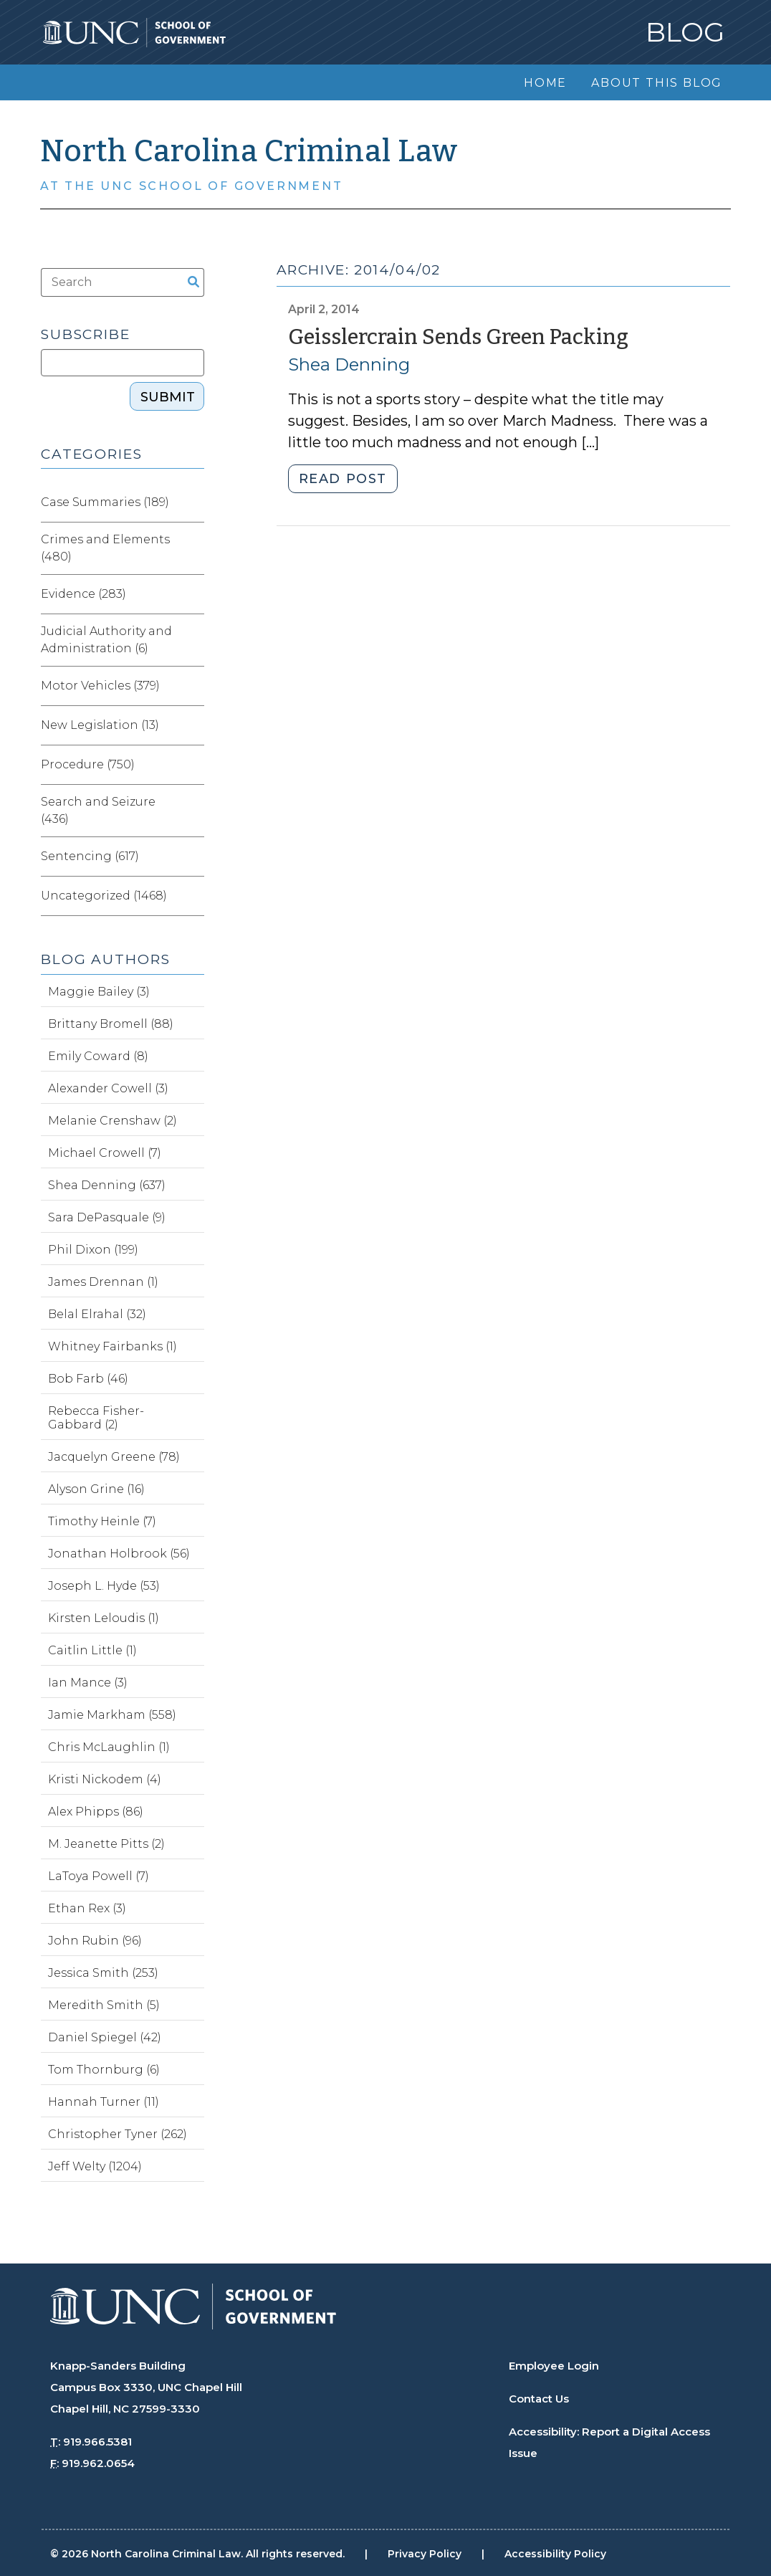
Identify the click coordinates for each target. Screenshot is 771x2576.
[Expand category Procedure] (192, 764)
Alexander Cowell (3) (108, 1088)
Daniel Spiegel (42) (104, 2037)
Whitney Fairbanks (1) (112, 1346)
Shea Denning (349, 364)
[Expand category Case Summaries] (192, 502)
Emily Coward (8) (98, 1056)
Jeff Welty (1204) (95, 2166)
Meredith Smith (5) (104, 2005)
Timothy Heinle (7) (102, 1521)
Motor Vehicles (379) (100, 685)
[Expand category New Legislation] (192, 725)
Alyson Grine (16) (96, 1489)
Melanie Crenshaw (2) (112, 1120)
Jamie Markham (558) (112, 1715)
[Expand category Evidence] (192, 594)
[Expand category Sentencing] (192, 856)
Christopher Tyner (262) (117, 2134)
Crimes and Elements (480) (105, 548)
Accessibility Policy (555, 2553)
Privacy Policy (424, 2553)
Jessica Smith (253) (103, 1973)
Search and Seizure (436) (98, 810)
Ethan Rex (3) (87, 1908)
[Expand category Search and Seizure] (192, 810)
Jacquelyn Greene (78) (114, 1457)
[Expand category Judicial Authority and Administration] (192, 640)
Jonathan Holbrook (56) (119, 1553)
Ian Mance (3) (88, 1682)
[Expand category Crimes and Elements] (192, 548)
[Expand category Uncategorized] (192, 896)
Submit (167, 397)
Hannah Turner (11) (103, 2102)
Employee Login (554, 2365)
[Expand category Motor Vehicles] (192, 686)
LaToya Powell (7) (98, 1876)
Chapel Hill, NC (89, 2408)
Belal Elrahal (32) (97, 1314)
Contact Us (539, 2398)
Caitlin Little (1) (92, 1650)
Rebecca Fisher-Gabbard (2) (96, 1417)
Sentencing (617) (90, 856)
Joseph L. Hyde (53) (104, 1586)
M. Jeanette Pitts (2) (106, 1844)
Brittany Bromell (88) (110, 1024)
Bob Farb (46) (88, 1378)
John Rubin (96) (95, 1940)
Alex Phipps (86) (95, 1811)
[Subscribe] (123, 362)
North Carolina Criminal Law (249, 151)
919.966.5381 (97, 2441)
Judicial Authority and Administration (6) (106, 639)
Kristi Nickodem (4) (104, 1779)
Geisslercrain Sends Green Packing (458, 337)
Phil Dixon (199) (93, 1249)
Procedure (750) (88, 764)
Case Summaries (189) (105, 502)
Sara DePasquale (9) (107, 1217)
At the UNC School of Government (191, 186)
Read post (343, 479)
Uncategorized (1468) (104, 895)
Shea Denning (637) (107, 1185)
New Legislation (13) (100, 725)
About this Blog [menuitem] (656, 83)
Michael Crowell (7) (104, 1153)
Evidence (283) (83, 594)
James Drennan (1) (103, 1282)
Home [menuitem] (545, 83)
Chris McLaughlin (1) (109, 1747)
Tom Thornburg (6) (104, 2069)
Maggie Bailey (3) (99, 991)
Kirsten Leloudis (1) (103, 1618)
